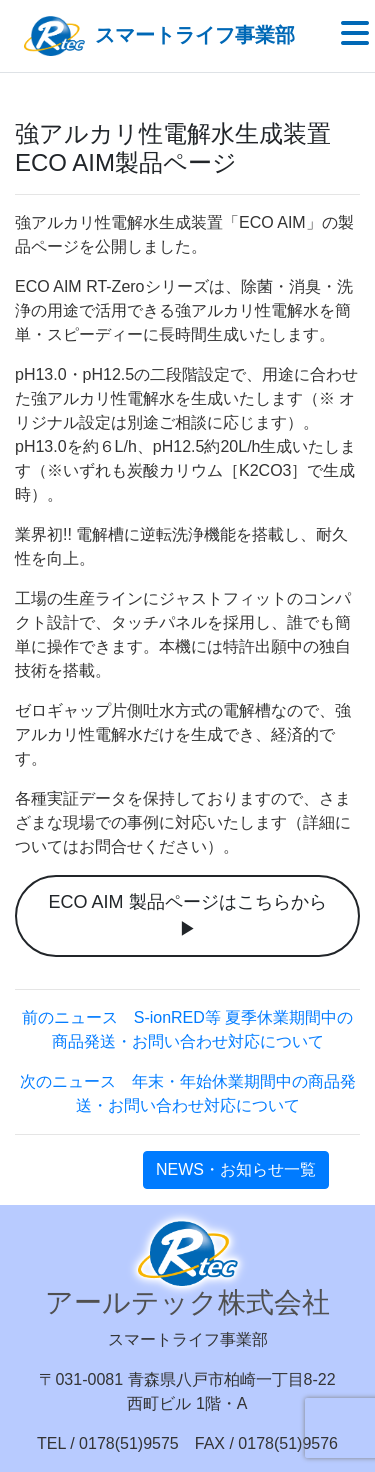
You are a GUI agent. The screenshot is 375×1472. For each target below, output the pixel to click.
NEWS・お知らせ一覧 (236, 1169)
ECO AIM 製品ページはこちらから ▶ (187, 915)
